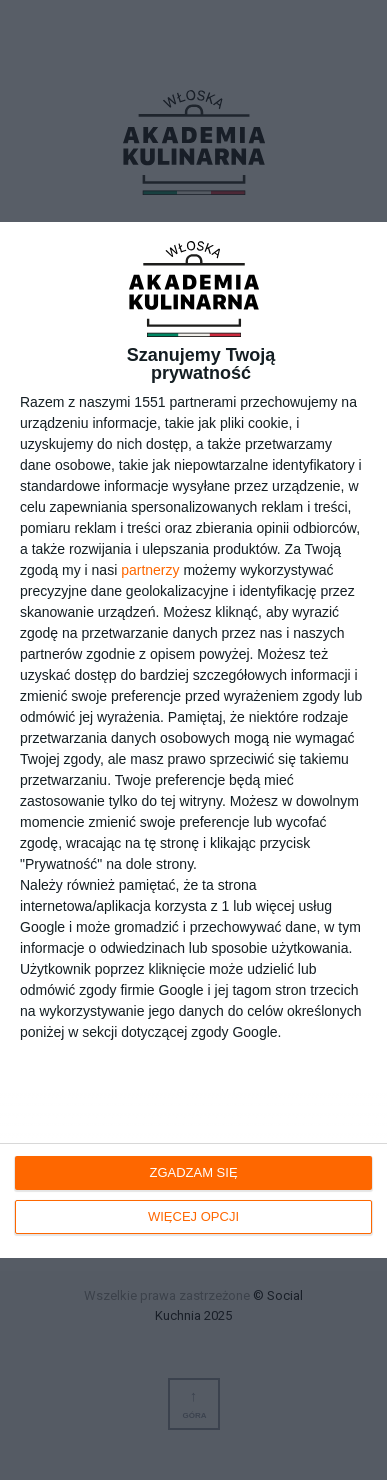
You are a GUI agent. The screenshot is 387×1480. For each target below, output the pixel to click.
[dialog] (193, 740)
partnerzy (150, 570)
